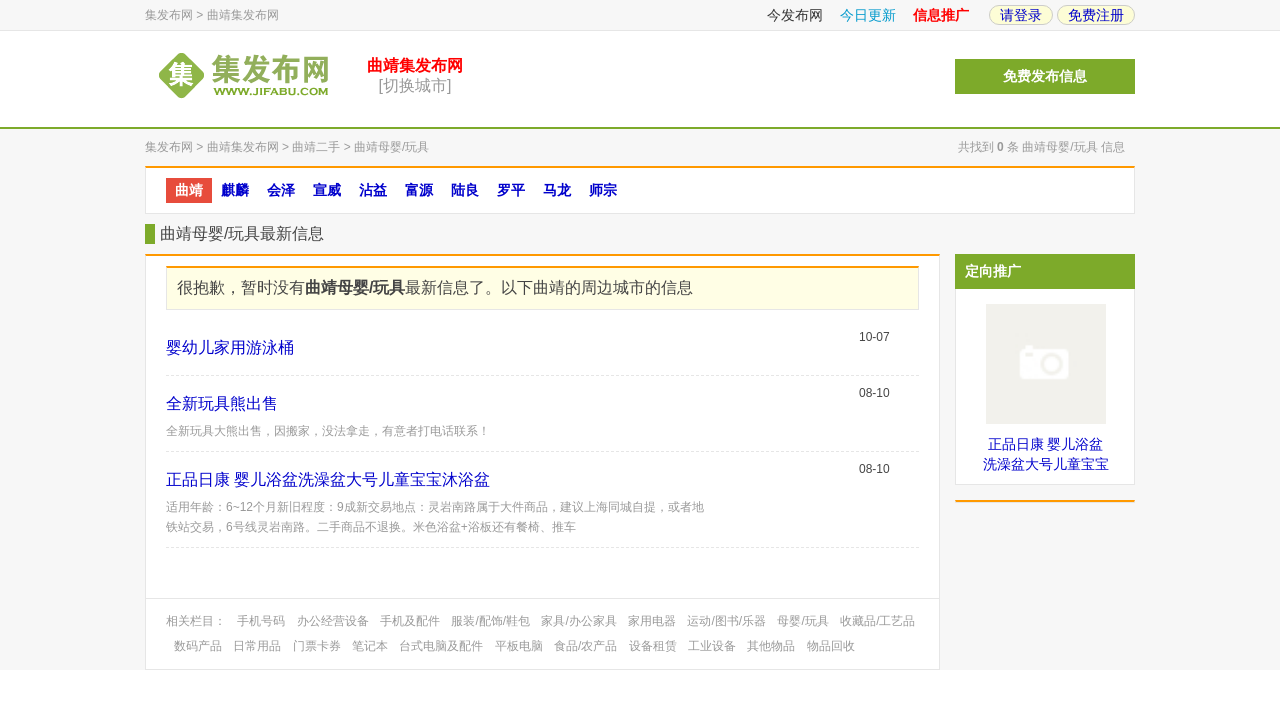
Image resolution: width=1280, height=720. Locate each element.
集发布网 (169, 15)
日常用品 (257, 646)
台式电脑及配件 (441, 646)
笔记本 (370, 646)
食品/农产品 (585, 646)
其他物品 (771, 646)
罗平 (511, 190)
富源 (419, 190)
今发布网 (795, 15)
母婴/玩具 (802, 621)
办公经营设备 (333, 621)
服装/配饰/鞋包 (490, 621)
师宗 (603, 190)
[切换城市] (415, 85)
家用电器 (652, 621)
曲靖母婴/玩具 (391, 147)
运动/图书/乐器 (726, 621)
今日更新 (868, 15)
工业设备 (712, 646)
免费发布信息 (1045, 76)
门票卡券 (317, 646)
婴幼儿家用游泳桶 (230, 347)
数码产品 (198, 646)
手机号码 (261, 621)
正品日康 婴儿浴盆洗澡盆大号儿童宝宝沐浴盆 (328, 479)
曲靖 (189, 190)
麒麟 (235, 190)
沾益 (373, 190)
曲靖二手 (316, 147)
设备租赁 (653, 646)
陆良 (465, 190)
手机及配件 (410, 621)
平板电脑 (519, 646)
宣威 (327, 190)
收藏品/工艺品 (877, 621)
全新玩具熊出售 (222, 403)
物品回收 (831, 646)
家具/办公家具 (578, 621)
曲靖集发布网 (243, 15)
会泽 (281, 190)
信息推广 (941, 15)
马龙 (557, 190)
